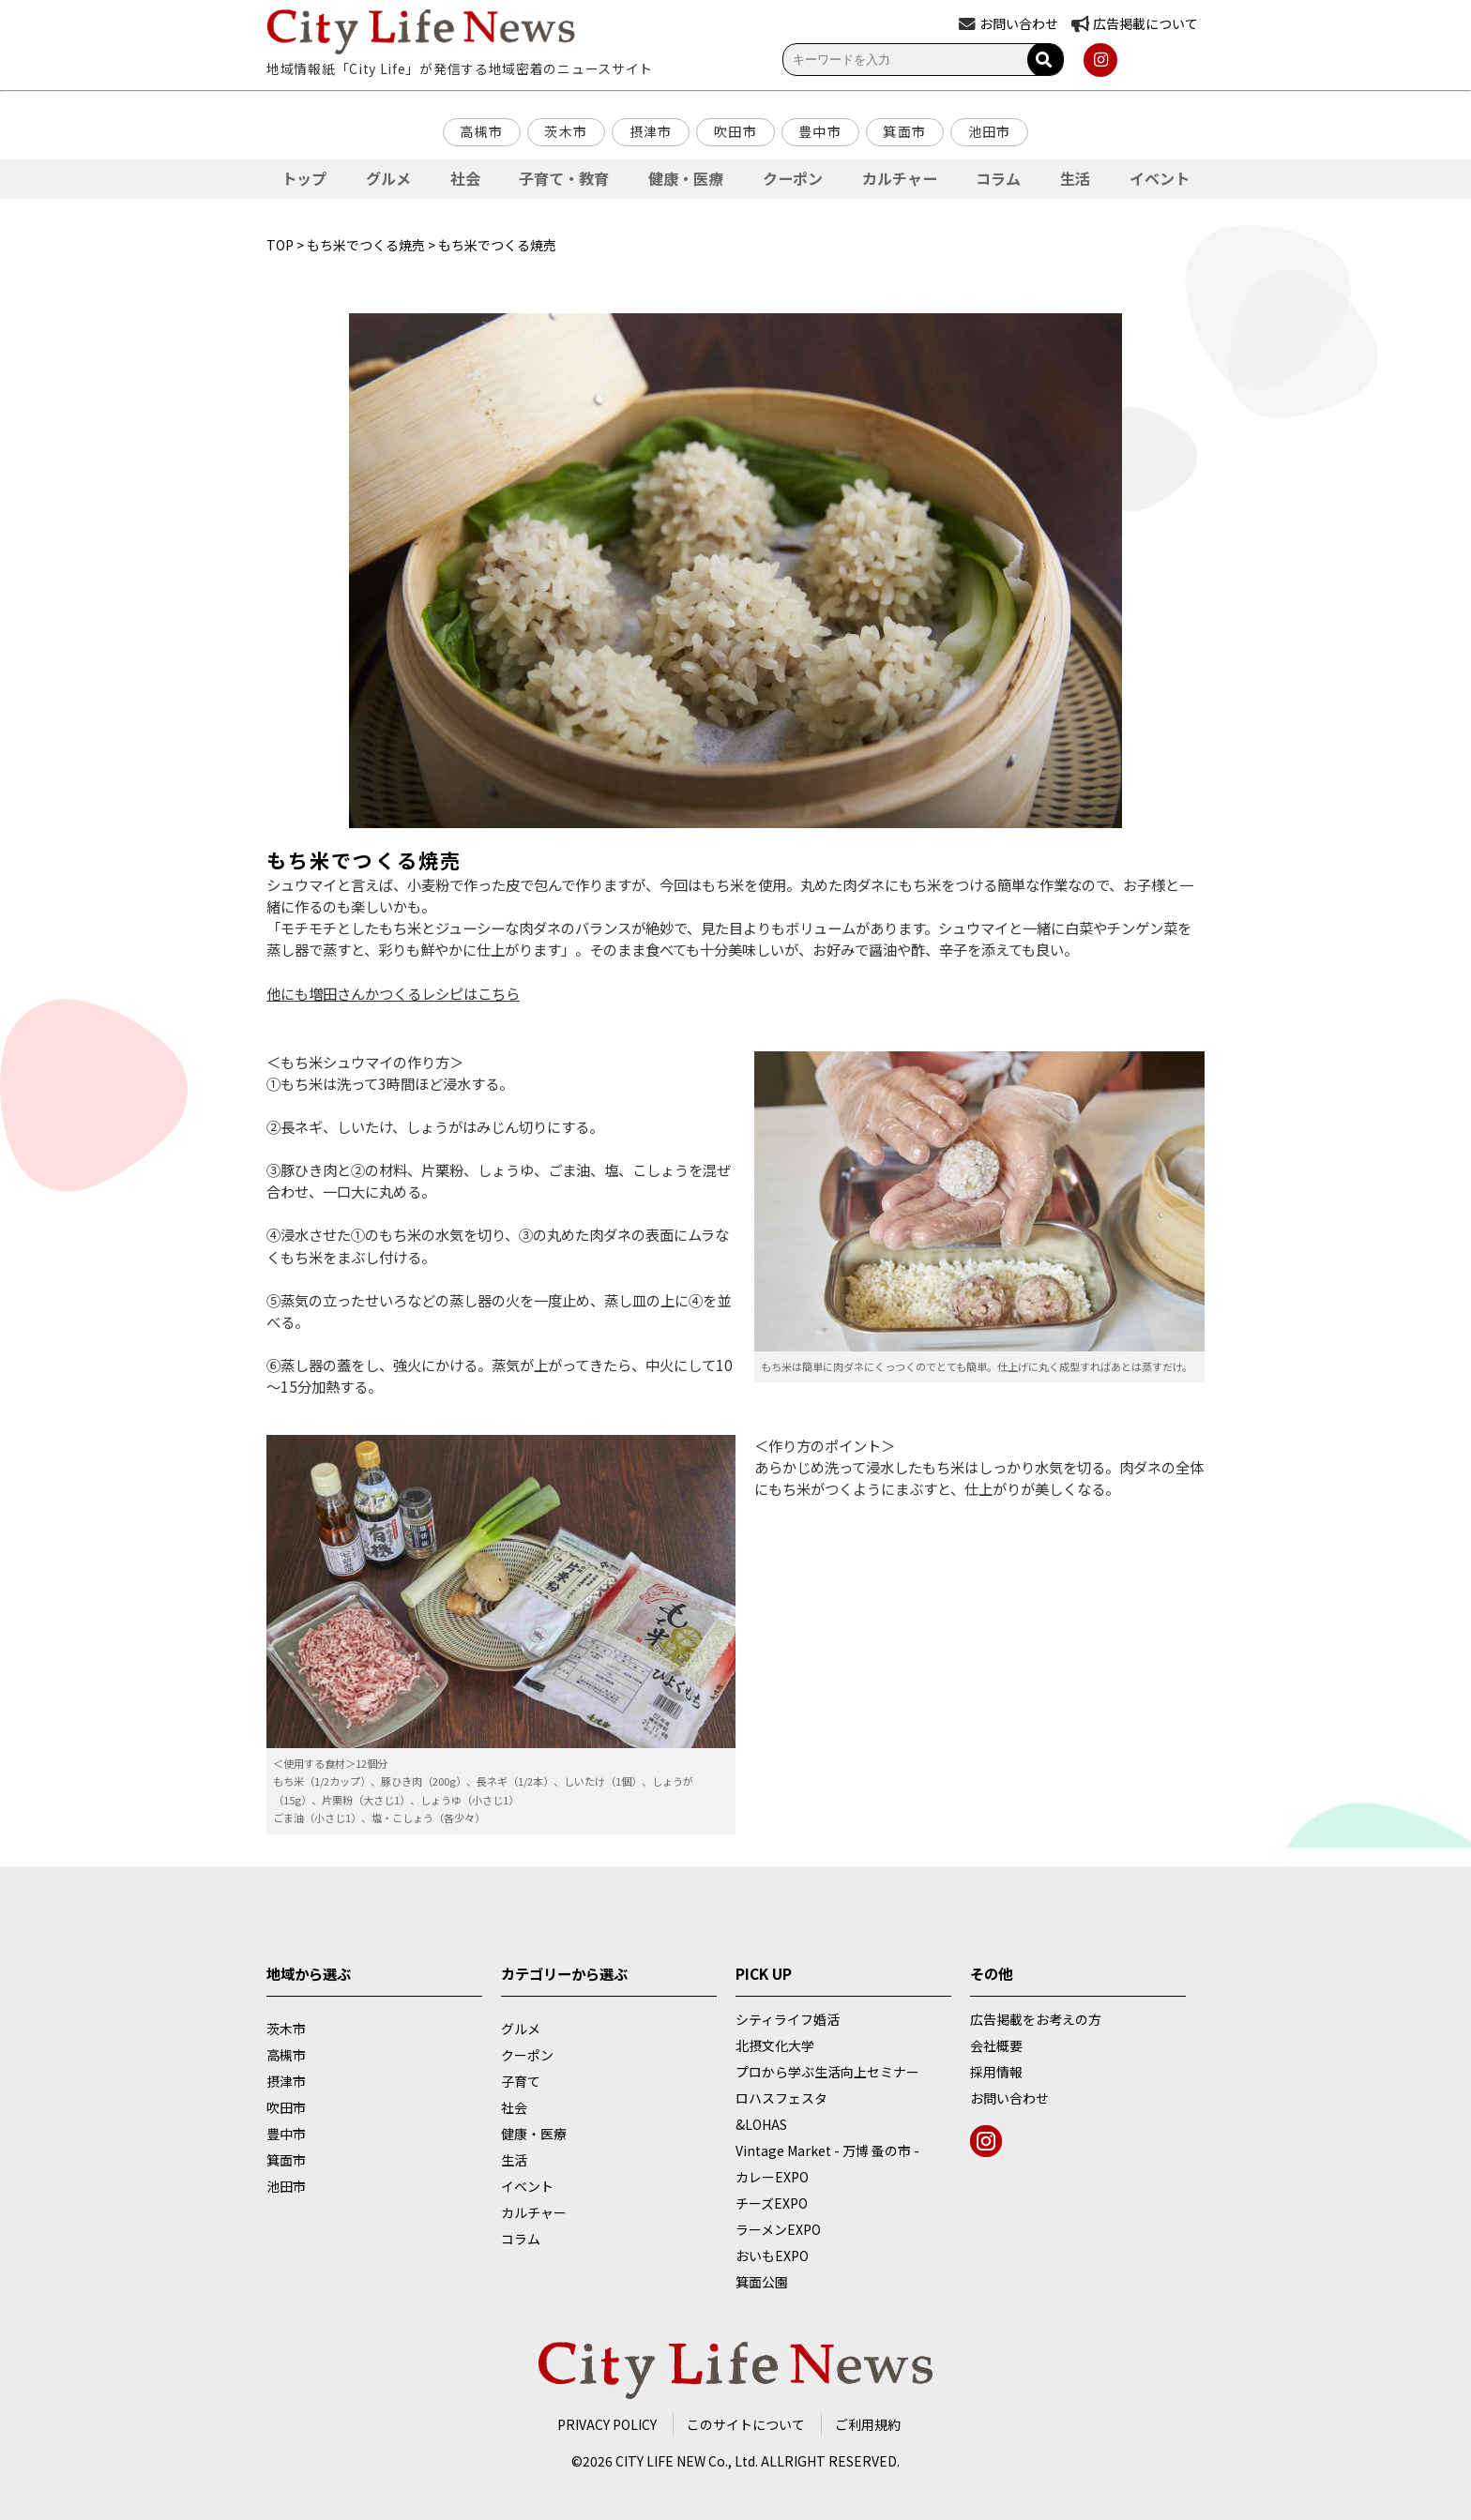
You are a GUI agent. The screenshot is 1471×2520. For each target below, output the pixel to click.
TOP (280, 244)
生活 (1075, 178)
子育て (520, 2081)
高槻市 (481, 131)
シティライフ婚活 (788, 2019)
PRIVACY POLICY (607, 2424)
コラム (998, 178)
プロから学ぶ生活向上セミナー (827, 2071)
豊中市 (820, 131)
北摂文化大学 (775, 2045)
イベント (1160, 178)
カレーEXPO (772, 2176)
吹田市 (735, 131)
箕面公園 (762, 2281)
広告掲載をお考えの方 (1035, 2019)
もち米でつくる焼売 (366, 244)
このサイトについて (746, 2424)
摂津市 (651, 131)
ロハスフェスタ (781, 2098)
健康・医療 (685, 178)
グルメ (388, 178)
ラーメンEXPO (778, 2229)
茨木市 (565, 131)
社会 (465, 178)
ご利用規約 (868, 2424)
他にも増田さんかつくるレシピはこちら (393, 993)
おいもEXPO (772, 2255)
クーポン (793, 178)
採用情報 (996, 2071)
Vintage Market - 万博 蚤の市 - (827, 2150)
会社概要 (996, 2045)
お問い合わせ (1009, 2098)
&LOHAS (761, 2124)
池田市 (989, 131)
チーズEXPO (772, 2203)
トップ (303, 178)
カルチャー (899, 178)
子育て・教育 (564, 178)
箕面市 (904, 131)
